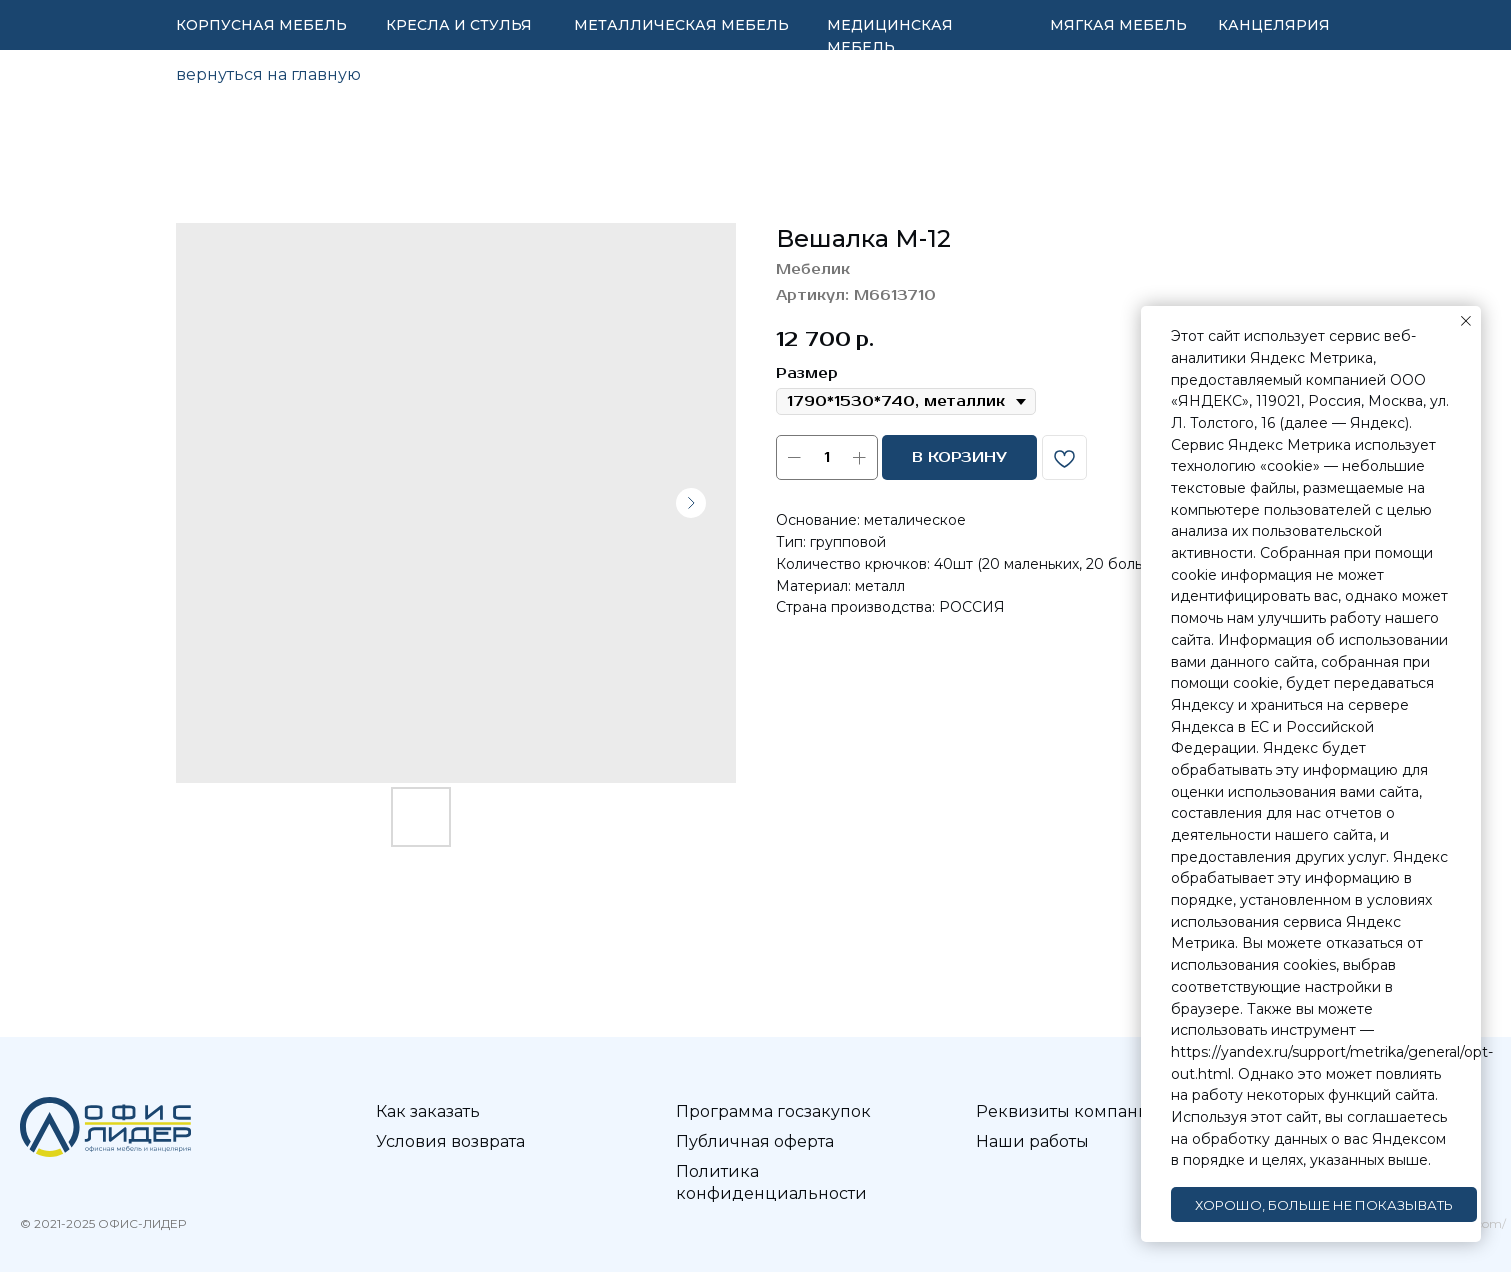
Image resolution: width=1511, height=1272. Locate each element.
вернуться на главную (268, 74)
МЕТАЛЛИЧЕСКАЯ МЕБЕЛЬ (681, 25)
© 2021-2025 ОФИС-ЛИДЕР (103, 1223)
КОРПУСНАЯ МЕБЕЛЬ (261, 25)
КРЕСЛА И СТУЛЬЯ (459, 25)
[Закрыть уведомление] (1466, 321)
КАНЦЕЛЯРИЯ (1274, 25)
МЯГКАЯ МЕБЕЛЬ (1118, 25)
